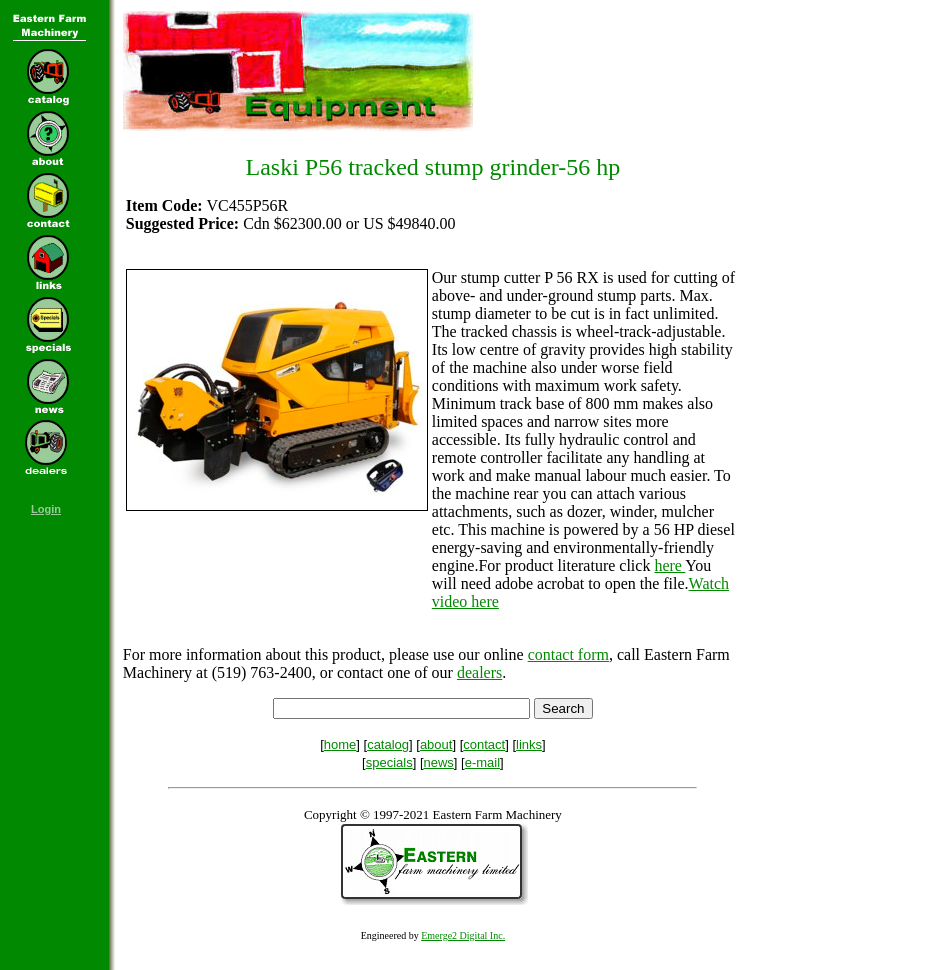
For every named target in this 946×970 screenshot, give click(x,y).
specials (389, 762)
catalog (388, 744)
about (436, 744)
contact (484, 744)
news (439, 762)
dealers (479, 672)
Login (46, 509)
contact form (568, 654)
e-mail (482, 762)
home (340, 744)
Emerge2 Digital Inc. (463, 935)
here (669, 565)
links (529, 744)
